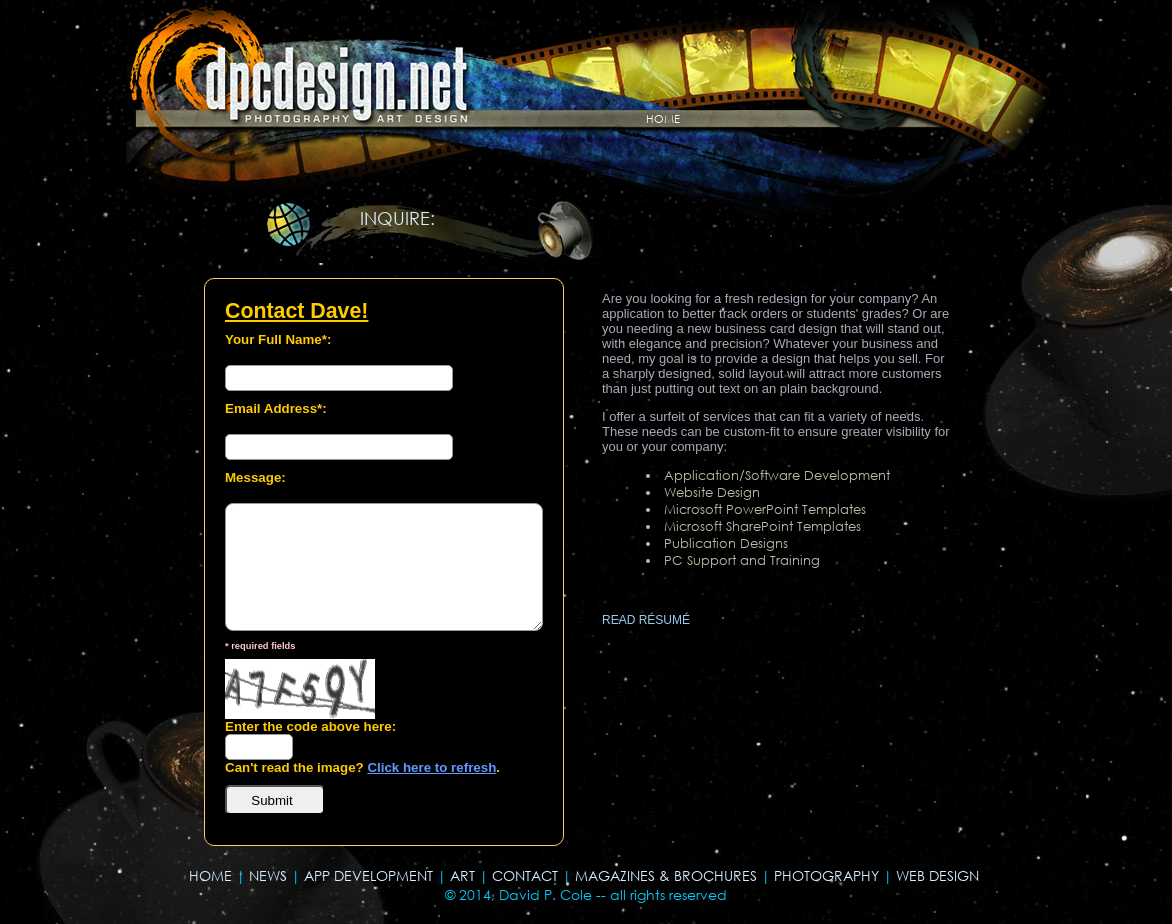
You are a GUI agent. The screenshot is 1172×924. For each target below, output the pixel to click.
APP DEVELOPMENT (368, 875)
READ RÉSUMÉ (646, 620)
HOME (210, 875)
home (663, 117)
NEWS (268, 875)
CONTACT (525, 875)
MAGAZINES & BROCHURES (666, 875)
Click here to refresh (431, 767)
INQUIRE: (397, 218)
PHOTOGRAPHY (826, 875)
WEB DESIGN (937, 875)
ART (462, 875)
